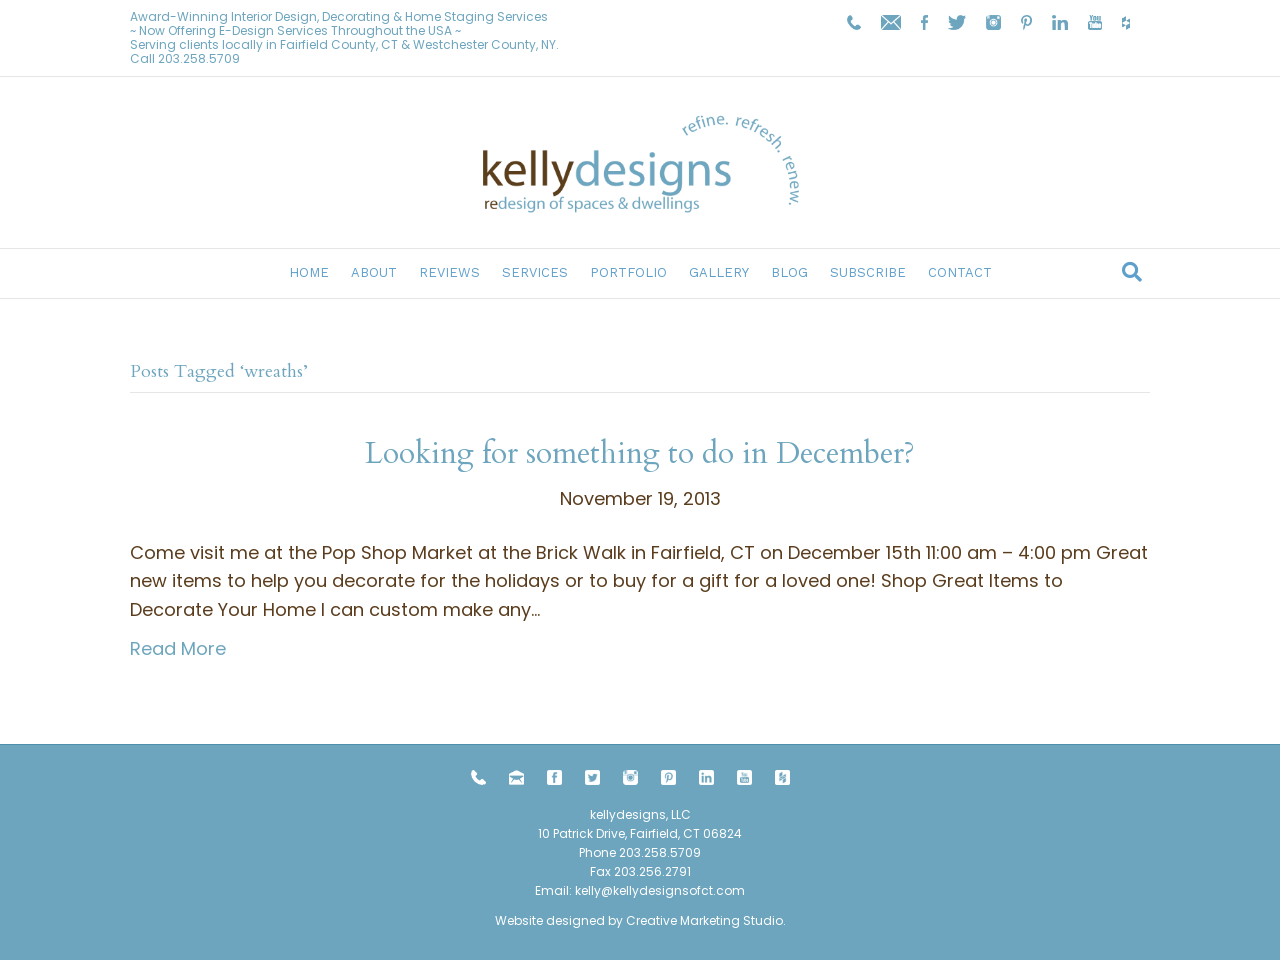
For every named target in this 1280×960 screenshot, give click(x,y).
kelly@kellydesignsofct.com (660, 890)
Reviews (449, 272)
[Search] (1132, 272)
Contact (960, 272)
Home (309, 272)
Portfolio (628, 272)
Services (535, 272)
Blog (789, 272)
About (374, 272)
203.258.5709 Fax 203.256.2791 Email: (618, 871)
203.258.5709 (199, 58)
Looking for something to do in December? (640, 453)
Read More (178, 648)
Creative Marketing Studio (704, 920)
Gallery (719, 272)
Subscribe (868, 272)
